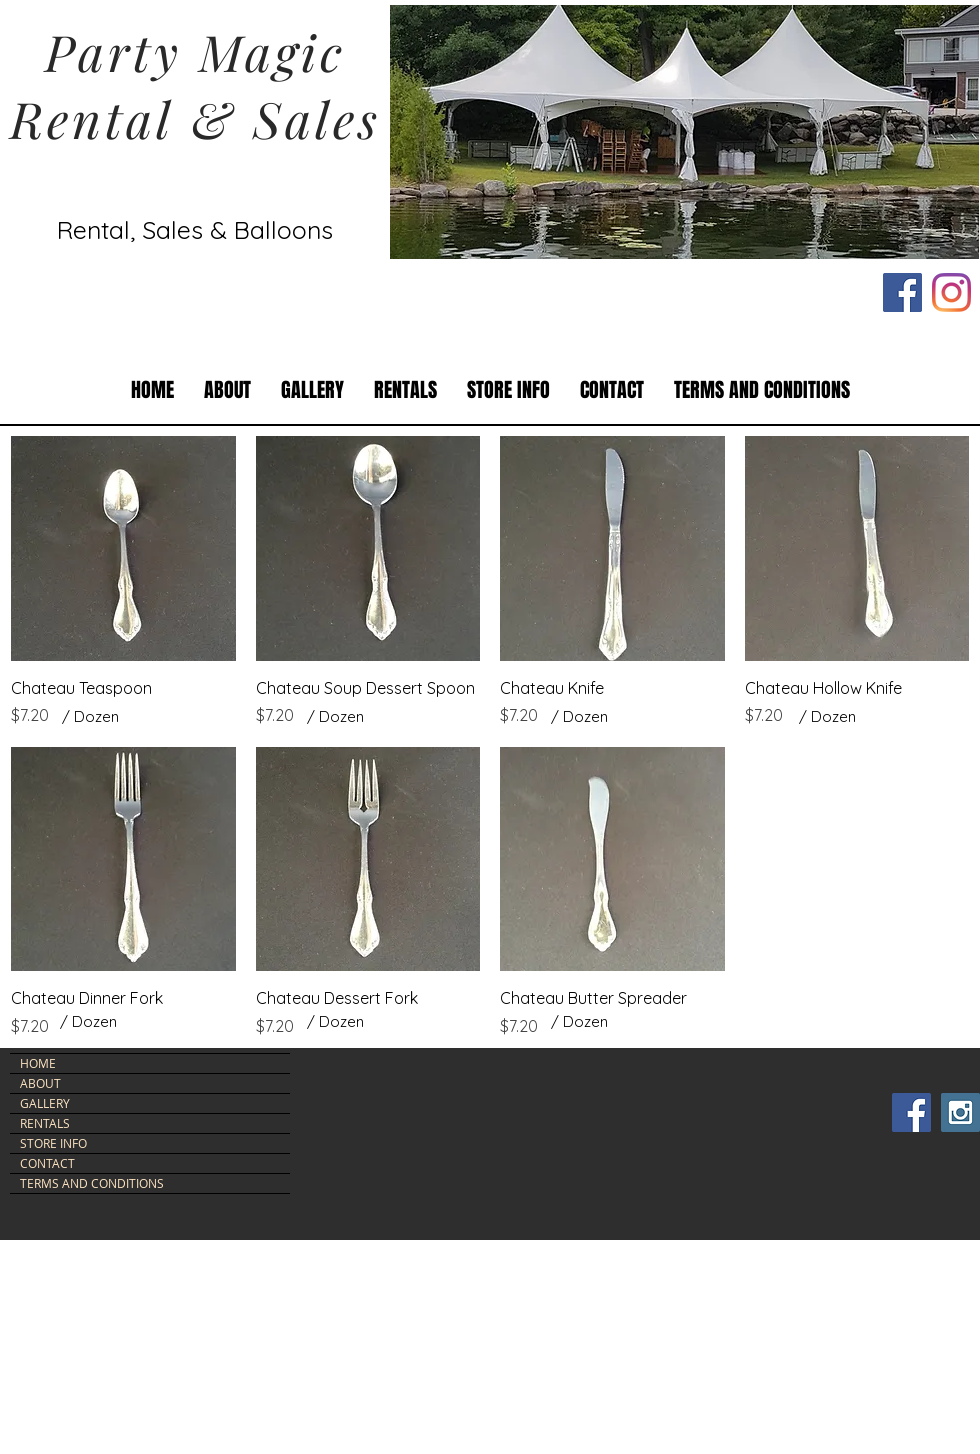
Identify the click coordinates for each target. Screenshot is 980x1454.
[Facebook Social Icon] (902, 292)
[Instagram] (951, 292)
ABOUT (40, 1083)
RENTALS (45, 1123)
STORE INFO (53, 1143)
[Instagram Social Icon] (960, 1112)
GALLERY (45, 1103)
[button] (405, 390)
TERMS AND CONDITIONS (92, 1183)
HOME (38, 1063)
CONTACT (47, 1163)
